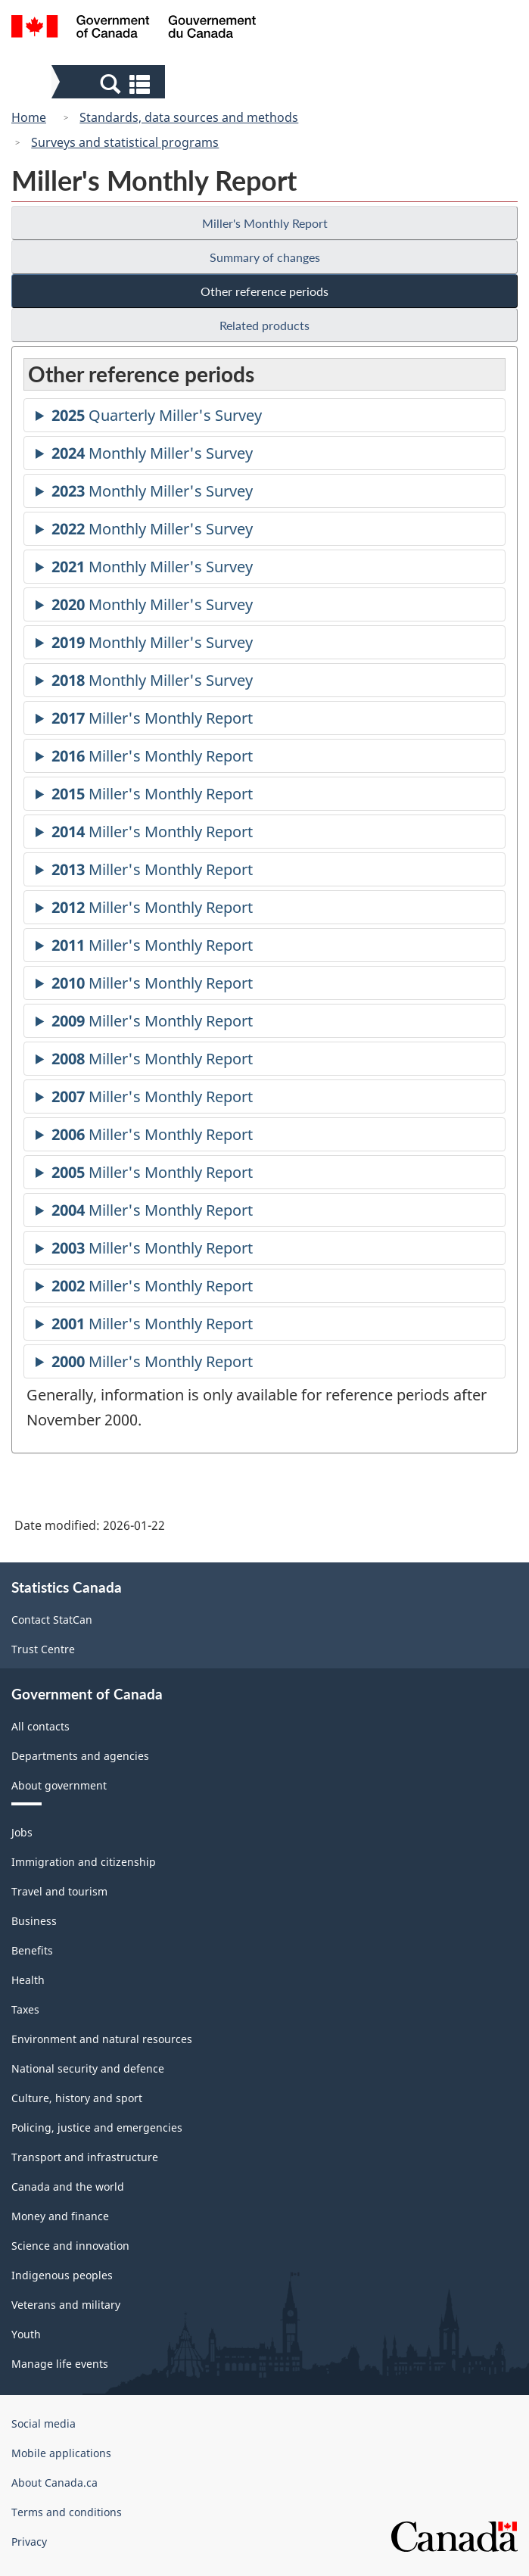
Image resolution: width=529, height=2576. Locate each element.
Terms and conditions (66, 2512)
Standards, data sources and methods (188, 117)
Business (34, 1921)
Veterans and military (65, 2304)
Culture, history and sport (76, 2098)
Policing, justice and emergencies (96, 2127)
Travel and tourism (59, 1891)
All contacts (40, 1726)
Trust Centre (43, 1649)
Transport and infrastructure (84, 2157)
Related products (264, 325)
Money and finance (60, 2216)
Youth (26, 2334)
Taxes (25, 2009)
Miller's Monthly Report (265, 223)
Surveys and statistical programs (125, 142)
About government (59, 1785)
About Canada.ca (54, 2482)
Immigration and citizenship (83, 1862)
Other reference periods (264, 291)
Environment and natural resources (101, 2039)
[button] (110, 83)
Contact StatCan (51, 1619)
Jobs (22, 1832)
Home (28, 117)
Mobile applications (61, 2453)
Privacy (29, 2541)
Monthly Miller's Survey (152, 455)
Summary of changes (265, 257)
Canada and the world (67, 2186)
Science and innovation (70, 2245)
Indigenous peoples (62, 2275)
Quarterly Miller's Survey (156, 417)
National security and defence (87, 2068)
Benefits (32, 1950)
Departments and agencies (80, 1756)
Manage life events (59, 2363)
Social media (43, 2423)
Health (28, 1980)
